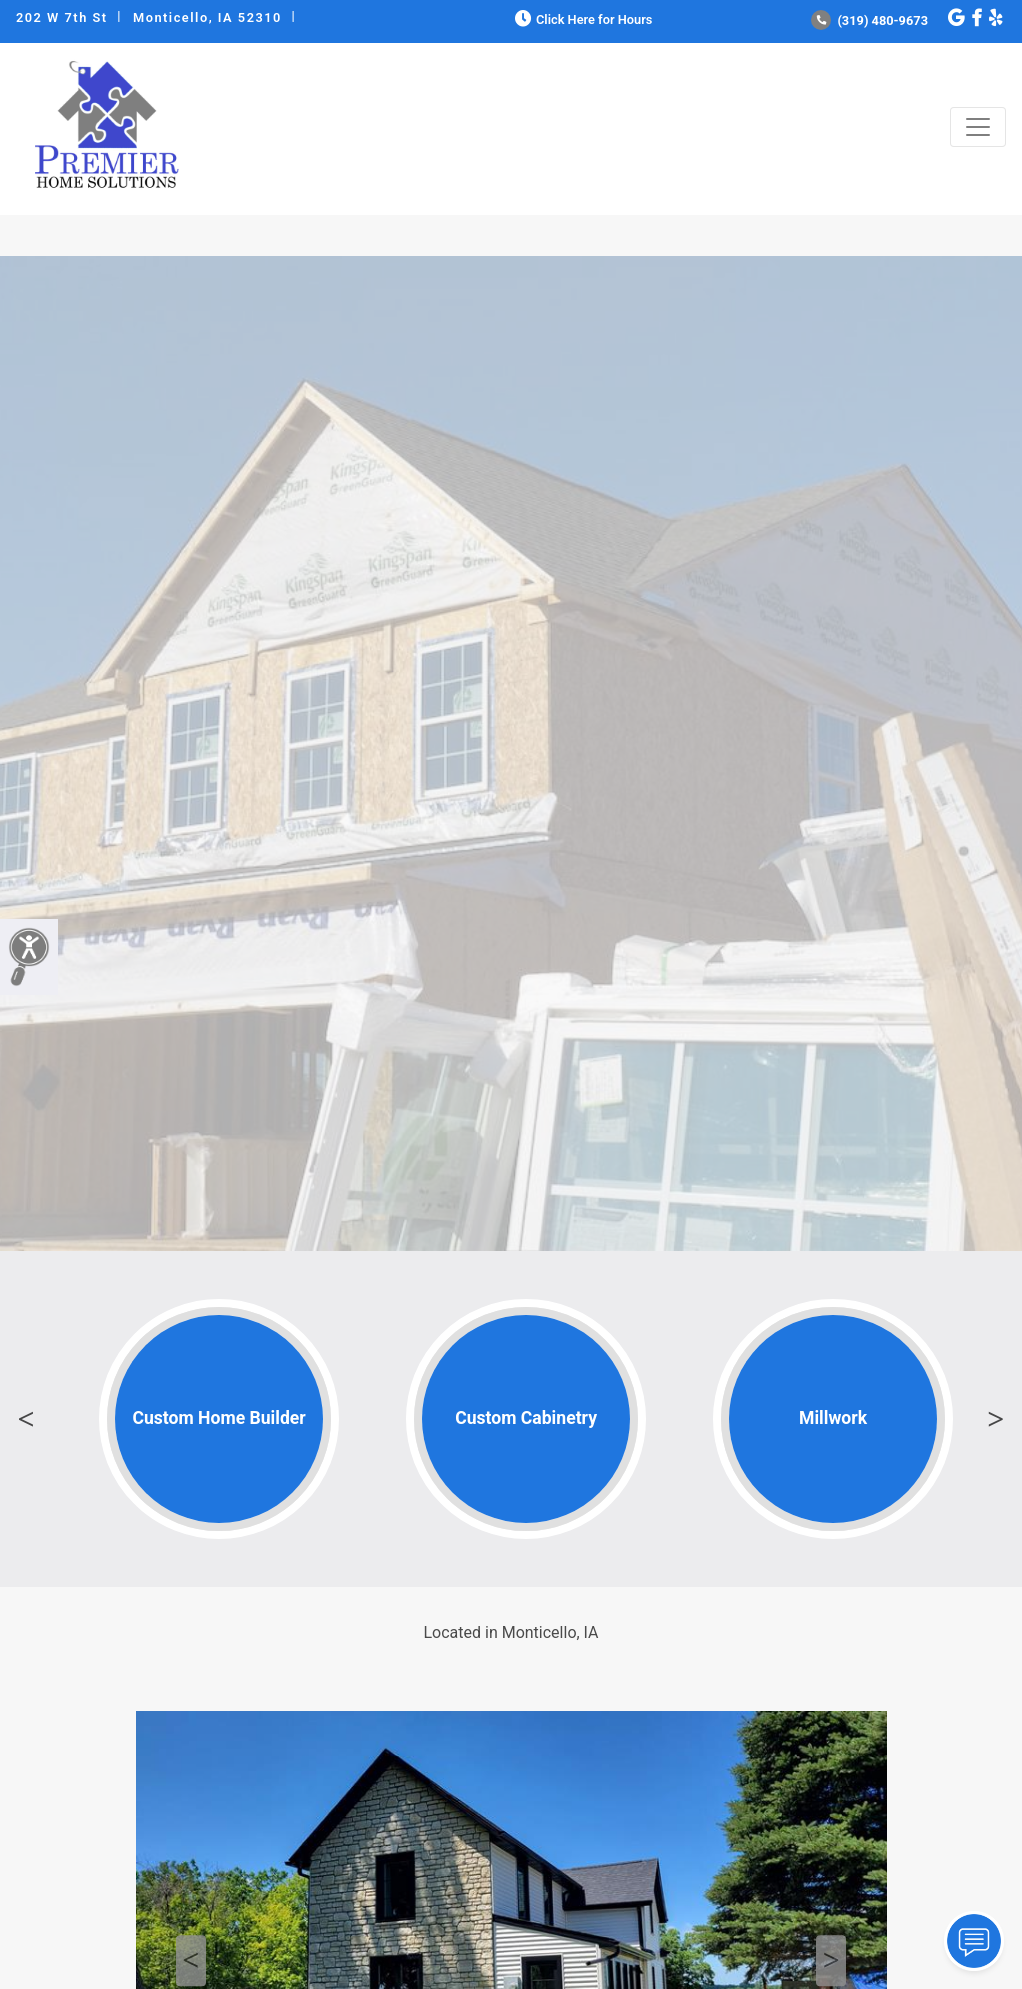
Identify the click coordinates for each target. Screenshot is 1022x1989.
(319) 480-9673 (869, 20)
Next (996, 1419)
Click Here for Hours (581, 19)
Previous (26, 1419)
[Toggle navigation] (978, 127)
